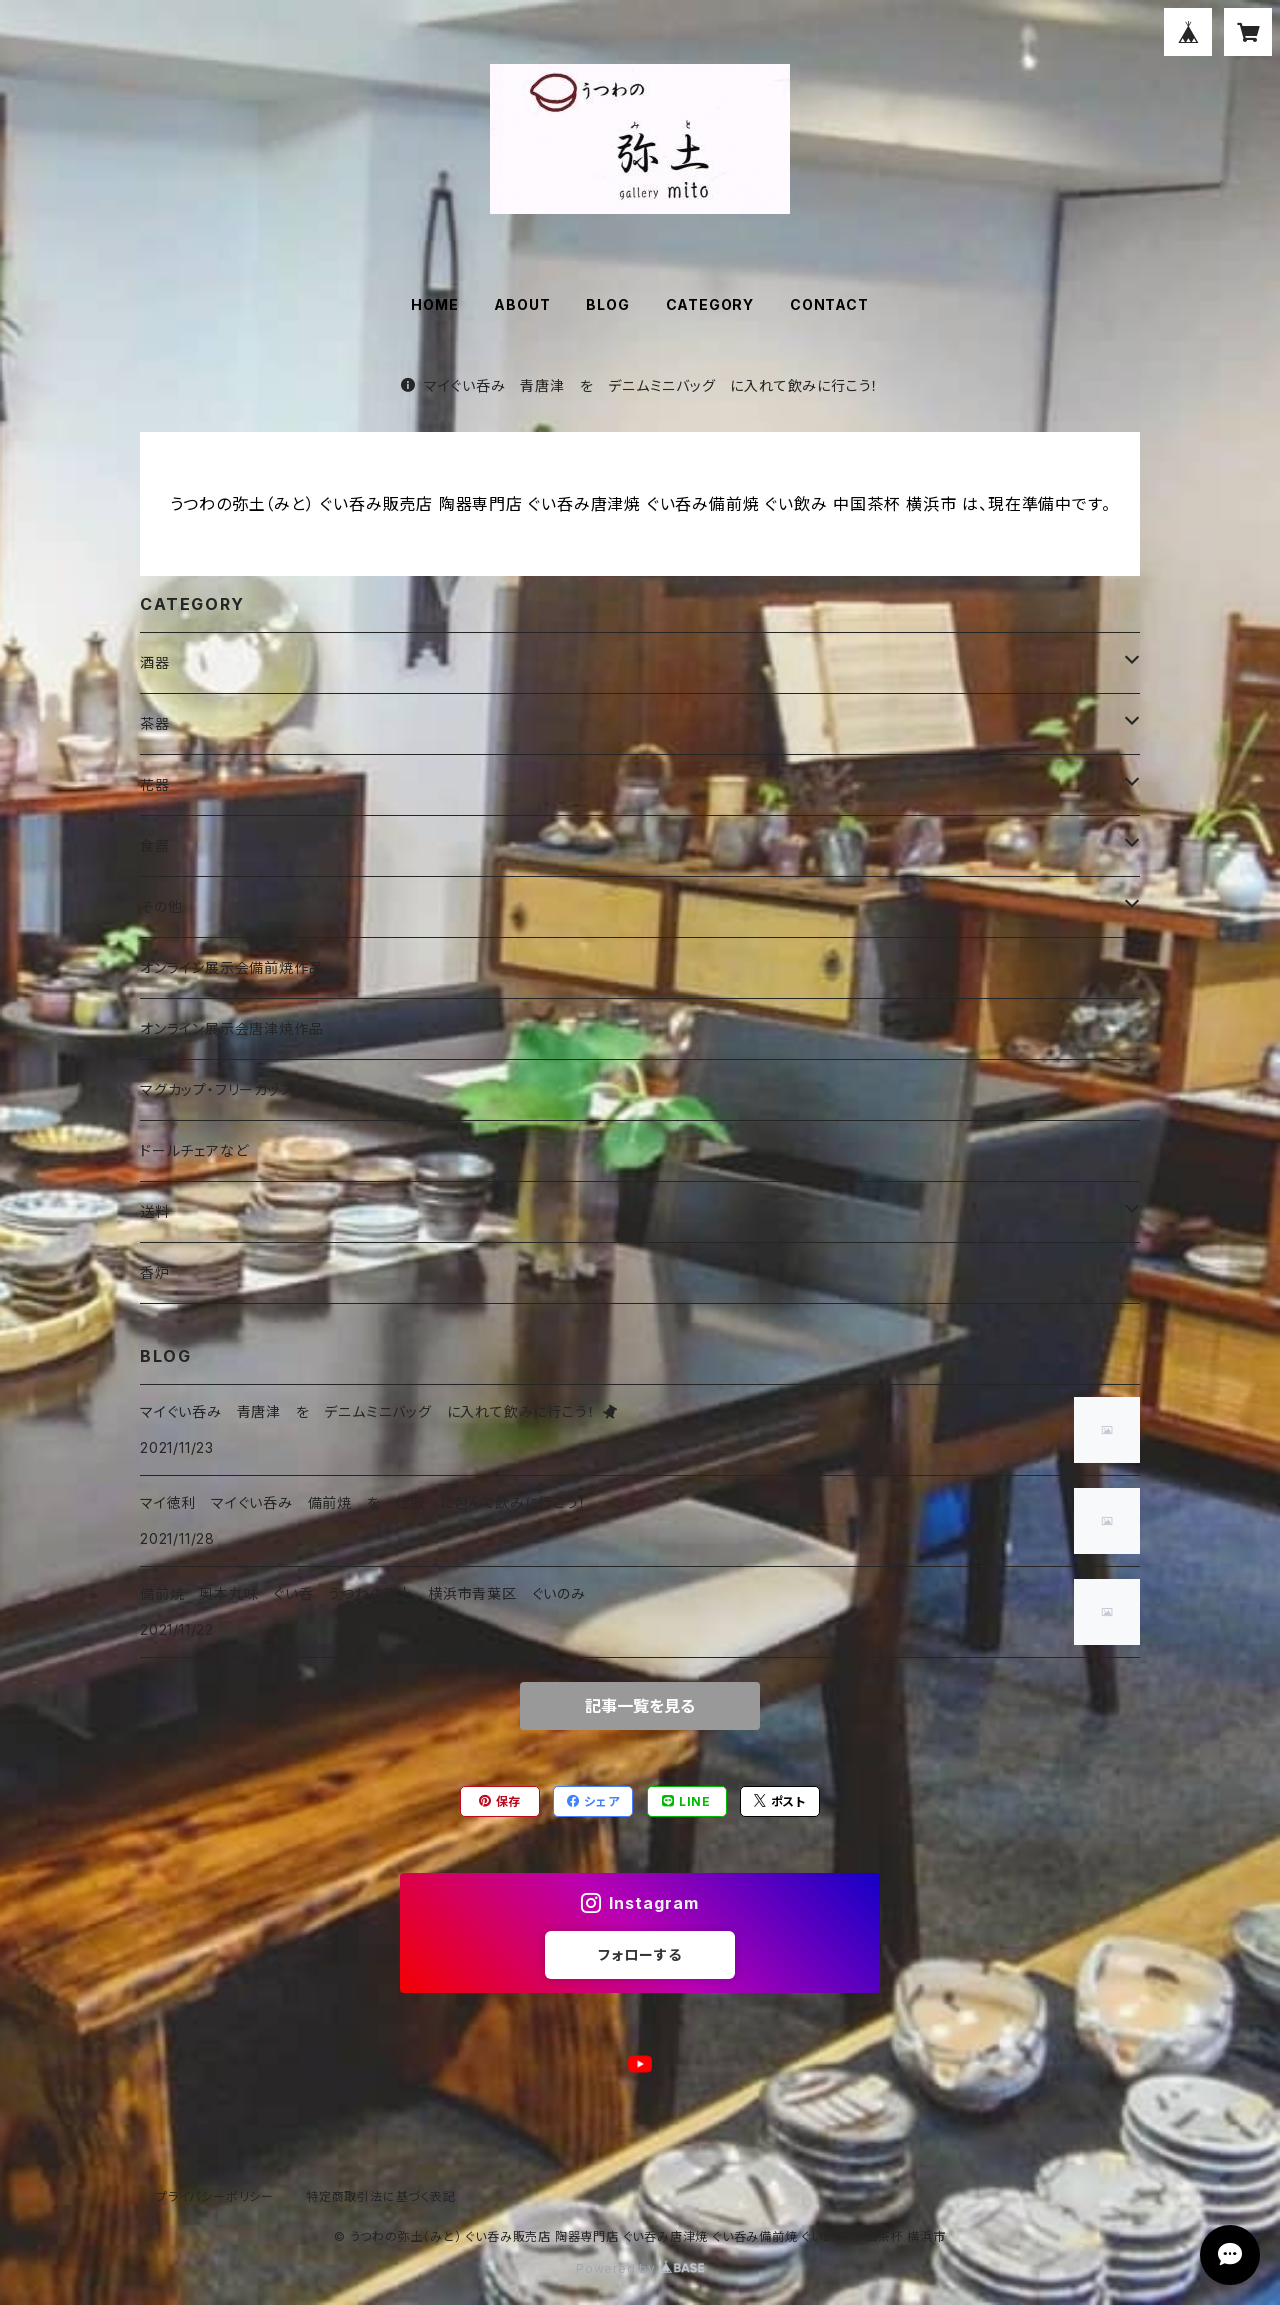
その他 (161, 906)
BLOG (607, 304)
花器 (155, 784)
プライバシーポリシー (215, 2196)
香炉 (155, 1272)
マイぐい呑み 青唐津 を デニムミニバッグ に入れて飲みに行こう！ (640, 385)
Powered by (640, 2268)
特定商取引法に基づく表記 (381, 2196)
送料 (155, 1211)
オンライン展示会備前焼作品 (231, 967)
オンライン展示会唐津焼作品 (231, 1028)
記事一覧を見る (640, 1706)
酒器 (155, 662)
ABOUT (522, 304)
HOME (434, 304)
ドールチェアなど (194, 1150)
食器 (155, 845)
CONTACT (829, 304)
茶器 (155, 723)
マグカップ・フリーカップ (217, 1089)
